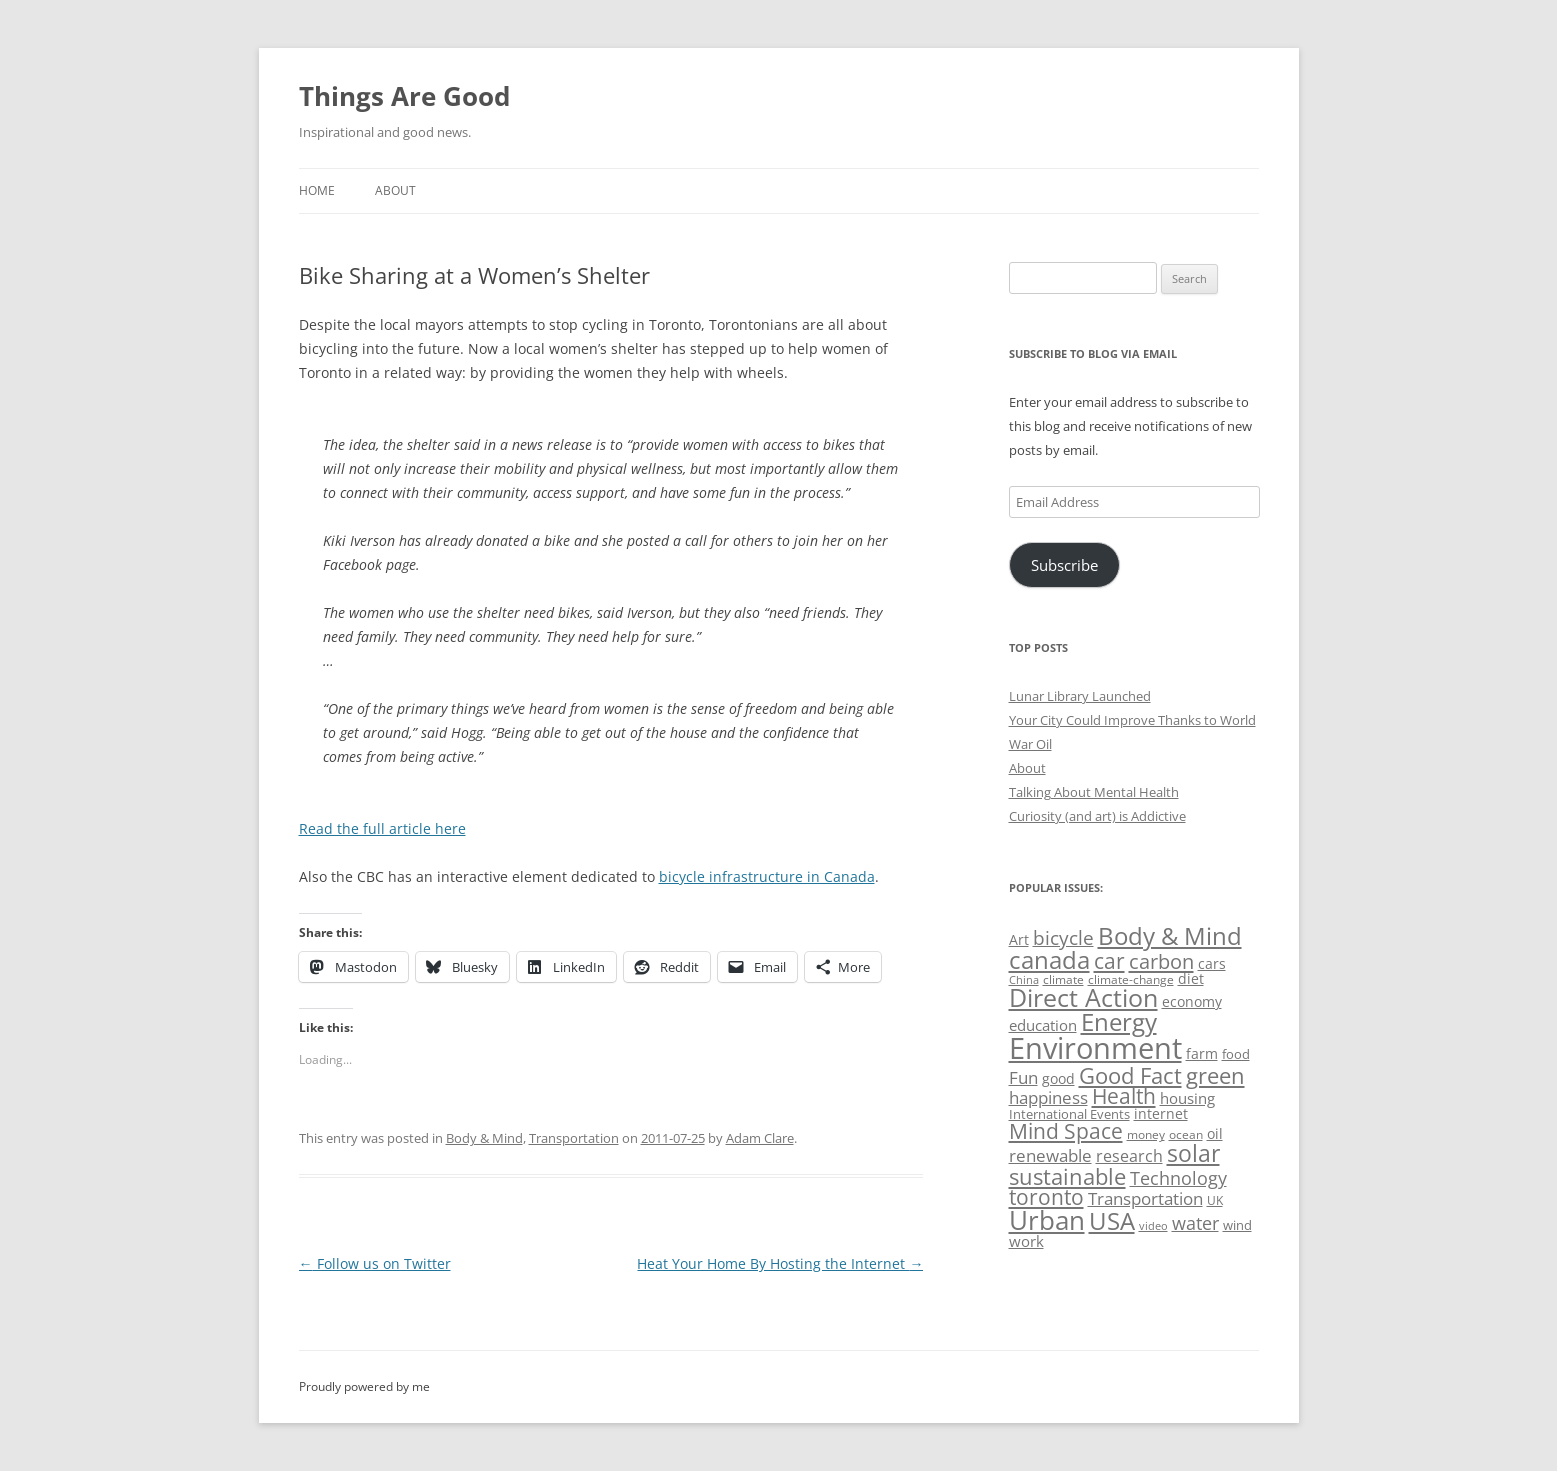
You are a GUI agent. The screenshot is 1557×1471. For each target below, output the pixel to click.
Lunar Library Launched (1080, 696)
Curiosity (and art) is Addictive (1097, 816)
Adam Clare (760, 1138)
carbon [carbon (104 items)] (1161, 961)
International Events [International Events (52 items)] (1069, 1114)
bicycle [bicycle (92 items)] (1063, 938)
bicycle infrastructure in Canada (767, 876)
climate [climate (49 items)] (1063, 979)
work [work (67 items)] (1026, 1241)
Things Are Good (404, 96)
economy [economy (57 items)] (1192, 1001)
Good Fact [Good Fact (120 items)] (1130, 1075)
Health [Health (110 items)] (1124, 1096)
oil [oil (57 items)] (1215, 1133)
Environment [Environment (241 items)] (1095, 1048)
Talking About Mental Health (1094, 792)
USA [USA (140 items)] (1112, 1221)
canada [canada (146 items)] (1049, 959)
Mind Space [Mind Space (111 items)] (1066, 1131)
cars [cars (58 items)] (1212, 963)
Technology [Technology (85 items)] (1178, 1178)
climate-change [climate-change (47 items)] (1131, 979)
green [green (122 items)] (1215, 1075)
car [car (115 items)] (1109, 960)
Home (317, 190)
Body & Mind (484, 1138)
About (395, 190)
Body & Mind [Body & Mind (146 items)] (1170, 935)
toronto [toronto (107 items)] (1046, 1197)
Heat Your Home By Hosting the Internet (780, 1263)
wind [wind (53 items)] (1237, 1225)
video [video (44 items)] (1153, 1225)
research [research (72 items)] (1129, 1156)
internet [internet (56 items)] (1161, 1113)
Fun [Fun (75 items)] (1023, 1077)
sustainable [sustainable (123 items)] (1067, 1176)
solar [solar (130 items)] (1193, 1153)
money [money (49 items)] (1146, 1134)
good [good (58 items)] (1058, 1078)
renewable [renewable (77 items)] (1050, 1155)
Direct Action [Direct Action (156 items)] (1083, 997)
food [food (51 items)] (1236, 1054)
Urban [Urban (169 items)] (1047, 1220)
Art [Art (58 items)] (1019, 939)
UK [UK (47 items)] (1215, 1200)
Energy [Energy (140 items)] (1119, 1022)
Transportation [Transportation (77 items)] (1145, 1198)
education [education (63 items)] (1043, 1025)
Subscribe (1064, 565)
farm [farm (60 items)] (1202, 1053)
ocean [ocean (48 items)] (1186, 1134)
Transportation (574, 1138)
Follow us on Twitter (375, 1263)
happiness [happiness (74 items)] (1048, 1097)
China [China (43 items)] (1024, 980)
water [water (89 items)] (1195, 1222)
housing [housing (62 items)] (1187, 1098)
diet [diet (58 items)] (1191, 978)
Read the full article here (382, 828)
